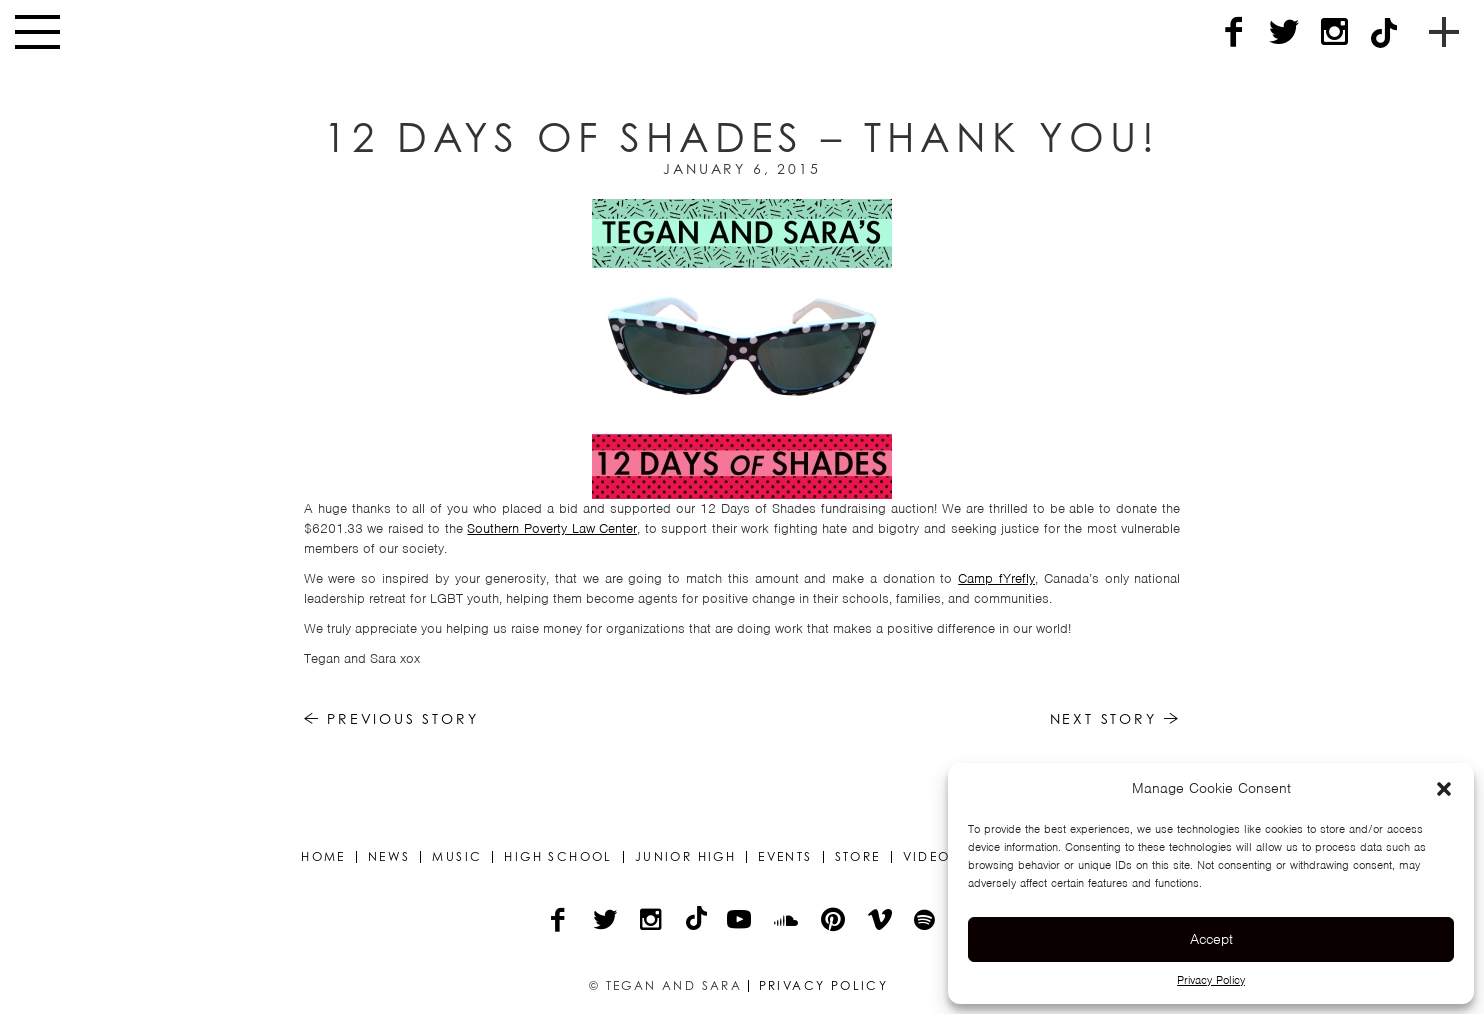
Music (457, 857)
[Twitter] (1284, 32)
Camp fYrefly (996, 578)
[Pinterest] (834, 922)
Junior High (685, 857)
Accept (1211, 939)
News (389, 857)
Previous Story (391, 718)
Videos (931, 857)
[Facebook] (1234, 32)
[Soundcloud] (787, 922)
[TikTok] (1384, 32)
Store (858, 857)
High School (558, 857)
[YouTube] (740, 922)
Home (323, 857)
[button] (1444, 789)
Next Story (1115, 718)
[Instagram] (1334, 32)
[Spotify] (926, 922)
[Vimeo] (881, 922)
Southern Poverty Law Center (552, 528)
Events (785, 857)
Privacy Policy (1211, 980)
